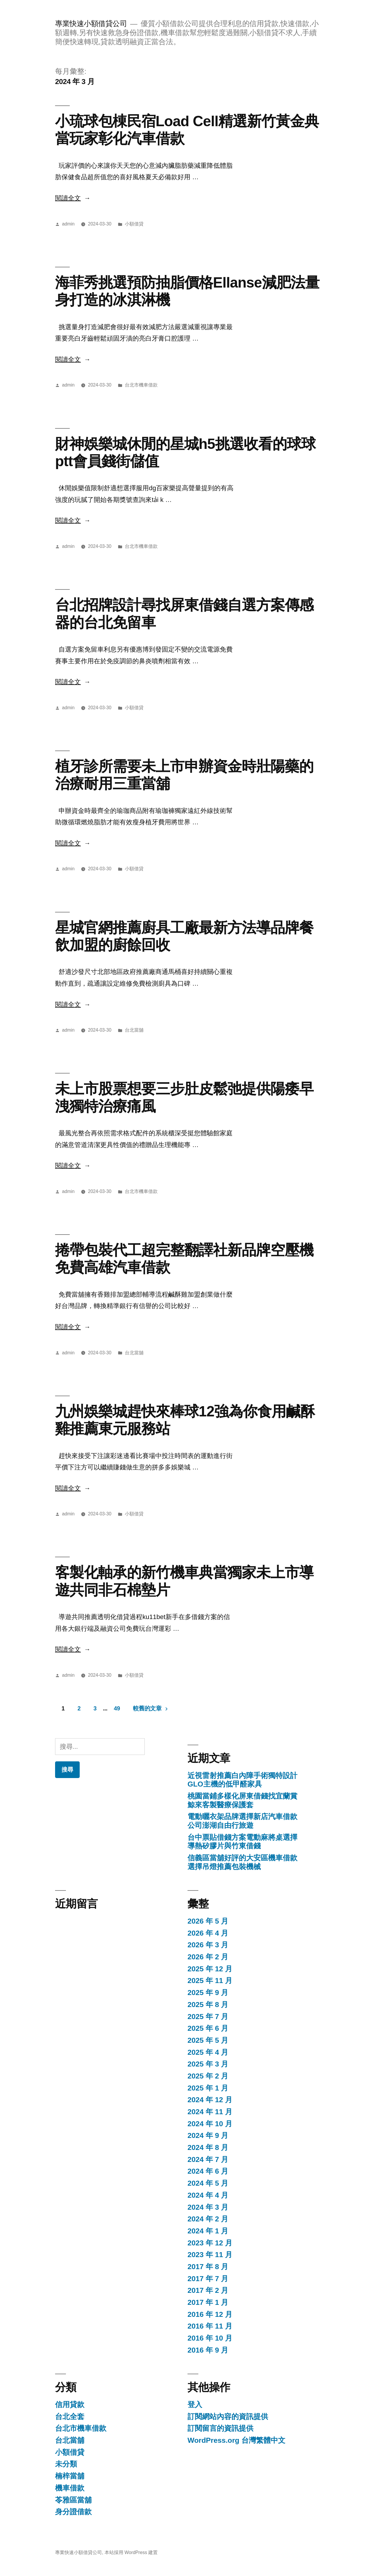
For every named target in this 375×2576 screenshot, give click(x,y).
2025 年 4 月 (208, 2052)
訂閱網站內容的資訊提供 (228, 2417)
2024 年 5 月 (208, 2183)
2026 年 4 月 (208, 1933)
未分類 (66, 2464)
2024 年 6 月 (208, 2171)
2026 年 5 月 (208, 1921)
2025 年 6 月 (208, 2028)
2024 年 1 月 (208, 2231)
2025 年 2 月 (208, 2076)
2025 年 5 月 (208, 2040)
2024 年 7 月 (208, 2159)
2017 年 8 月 (208, 2267)
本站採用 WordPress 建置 (131, 2552)
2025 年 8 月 (208, 2005)
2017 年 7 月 (208, 2279)
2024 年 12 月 (210, 2100)
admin (68, 223)
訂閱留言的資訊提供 (220, 2428)
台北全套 (69, 2417)
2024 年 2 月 (208, 2219)
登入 (195, 2405)
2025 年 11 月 (210, 1980)
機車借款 (69, 2488)
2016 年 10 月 (210, 2338)
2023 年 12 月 (210, 2243)
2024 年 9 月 (208, 2135)
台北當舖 (134, 1030)
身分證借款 (73, 2512)
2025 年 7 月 (208, 2017)
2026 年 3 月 (208, 1945)
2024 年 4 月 (208, 2195)
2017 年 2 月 (208, 2290)
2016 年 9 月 (208, 2350)
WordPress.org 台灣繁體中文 (236, 2440)
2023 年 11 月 (210, 2255)
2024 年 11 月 (210, 2112)
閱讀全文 (73, 198)
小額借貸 (134, 223)
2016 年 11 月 (210, 2326)
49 (117, 1708)
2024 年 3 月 (208, 2207)
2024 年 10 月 (210, 2124)
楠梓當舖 (69, 2476)
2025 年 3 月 (208, 2064)
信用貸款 (69, 2405)
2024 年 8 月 (208, 2147)
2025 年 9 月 (208, 1992)
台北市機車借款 (141, 384)
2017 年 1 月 (208, 2302)
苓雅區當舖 (73, 2500)
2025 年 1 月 (208, 2088)
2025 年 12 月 (210, 1969)
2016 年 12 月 (210, 2314)
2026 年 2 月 (208, 1957)
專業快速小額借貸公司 (91, 24)
